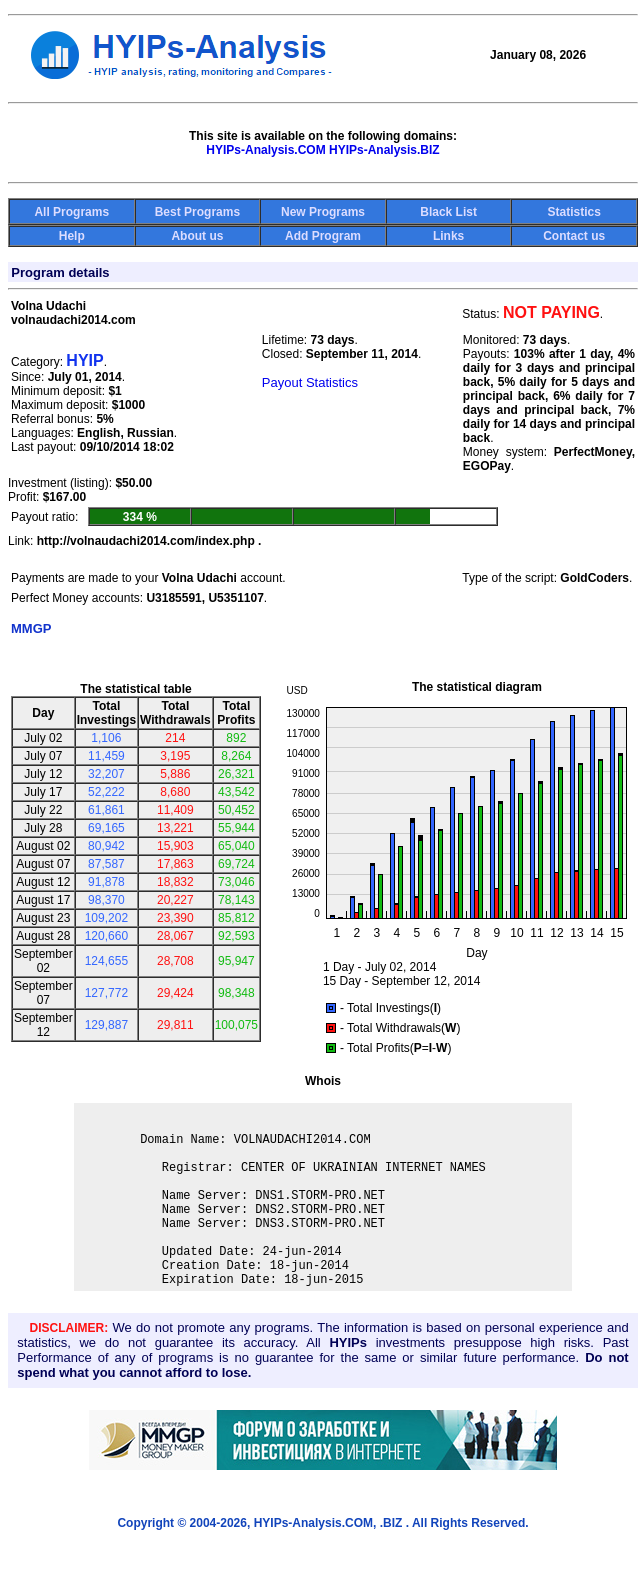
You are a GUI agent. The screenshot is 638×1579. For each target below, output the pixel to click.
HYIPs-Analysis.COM (265, 150)
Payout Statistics (310, 382)
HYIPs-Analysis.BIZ (384, 150)
